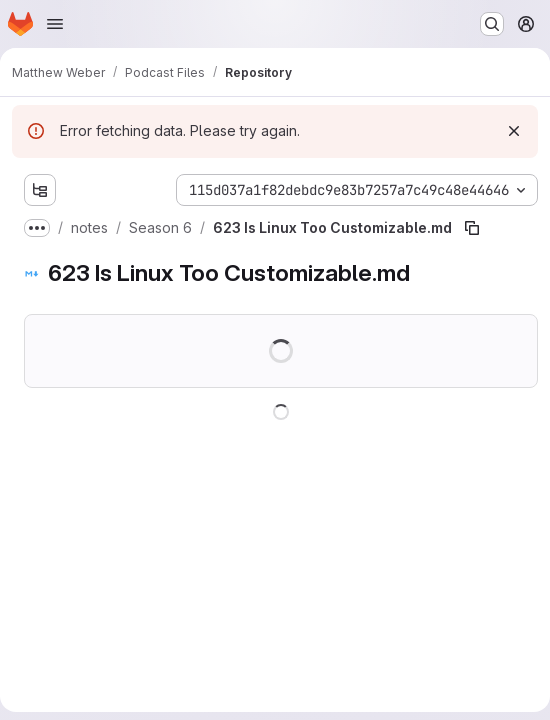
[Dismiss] (514, 131)
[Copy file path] (472, 228)
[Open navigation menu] (55, 24)
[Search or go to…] (492, 24)
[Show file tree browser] (40, 190)
